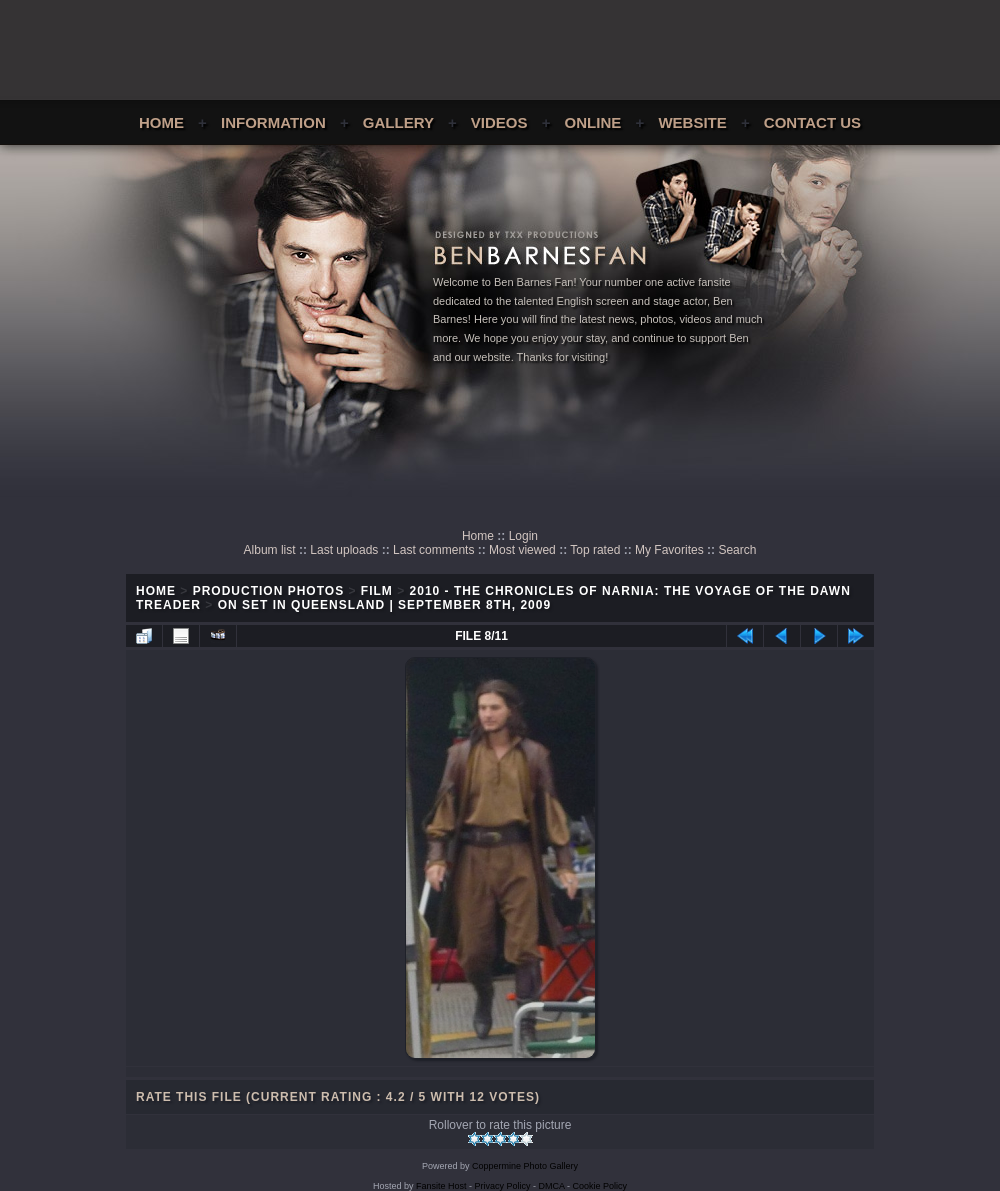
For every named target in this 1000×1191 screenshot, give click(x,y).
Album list (270, 550)
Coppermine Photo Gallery (525, 1166)
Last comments (433, 550)
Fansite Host (441, 1186)
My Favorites (669, 550)
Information (273, 122)
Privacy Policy (503, 1186)
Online (593, 122)
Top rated (595, 550)
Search (737, 550)
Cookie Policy (600, 1186)
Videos (499, 122)
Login (523, 536)
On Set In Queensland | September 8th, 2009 (384, 605)
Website (692, 122)
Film (377, 591)
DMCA (552, 1186)
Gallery (398, 122)
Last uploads (344, 550)
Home (161, 122)
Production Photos (268, 591)
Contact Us (812, 122)
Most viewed (522, 550)
